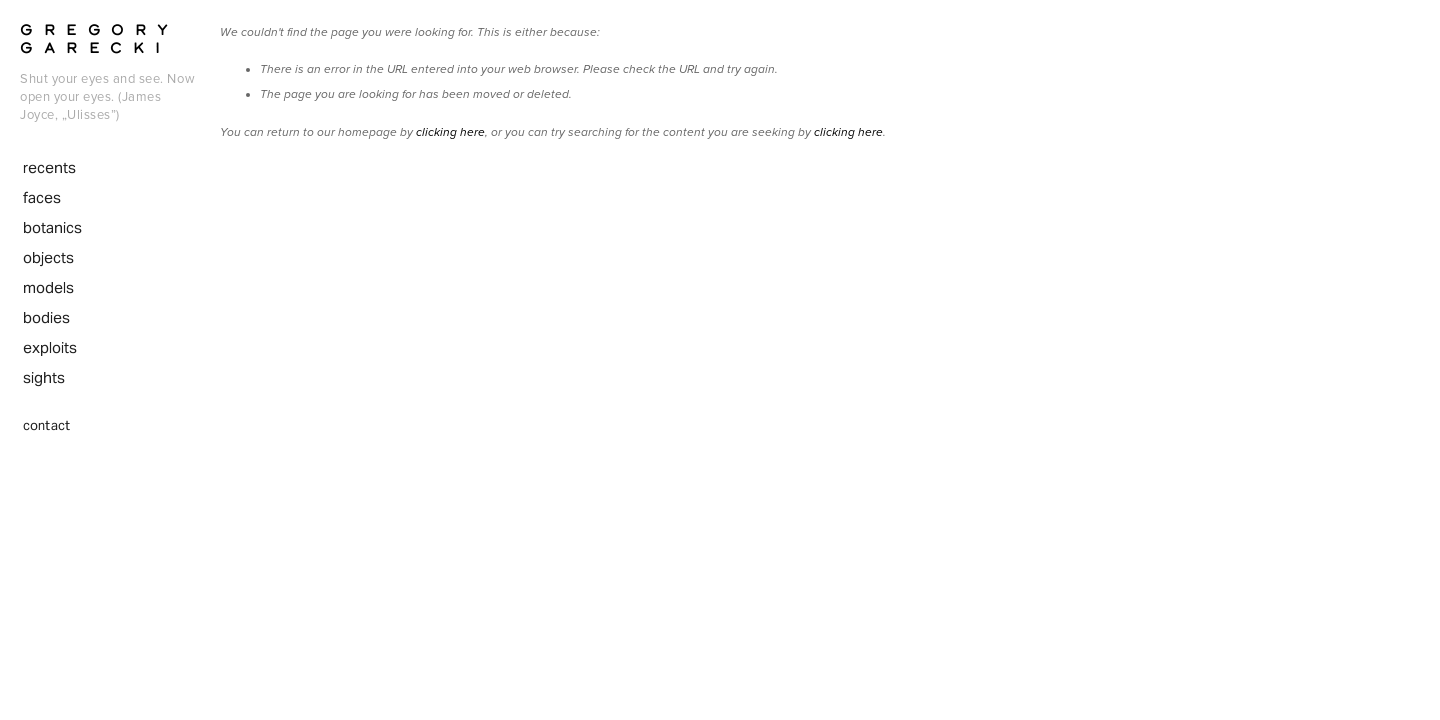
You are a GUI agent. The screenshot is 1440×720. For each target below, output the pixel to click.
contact (47, 425)
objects (48, 257)
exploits (50, 347)
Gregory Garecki (99, 38)
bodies (46, 317)
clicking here (450, 132)
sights (44, 377)
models (48, 287)
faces (42, 197)
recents (49, 167)
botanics (52, 227)
